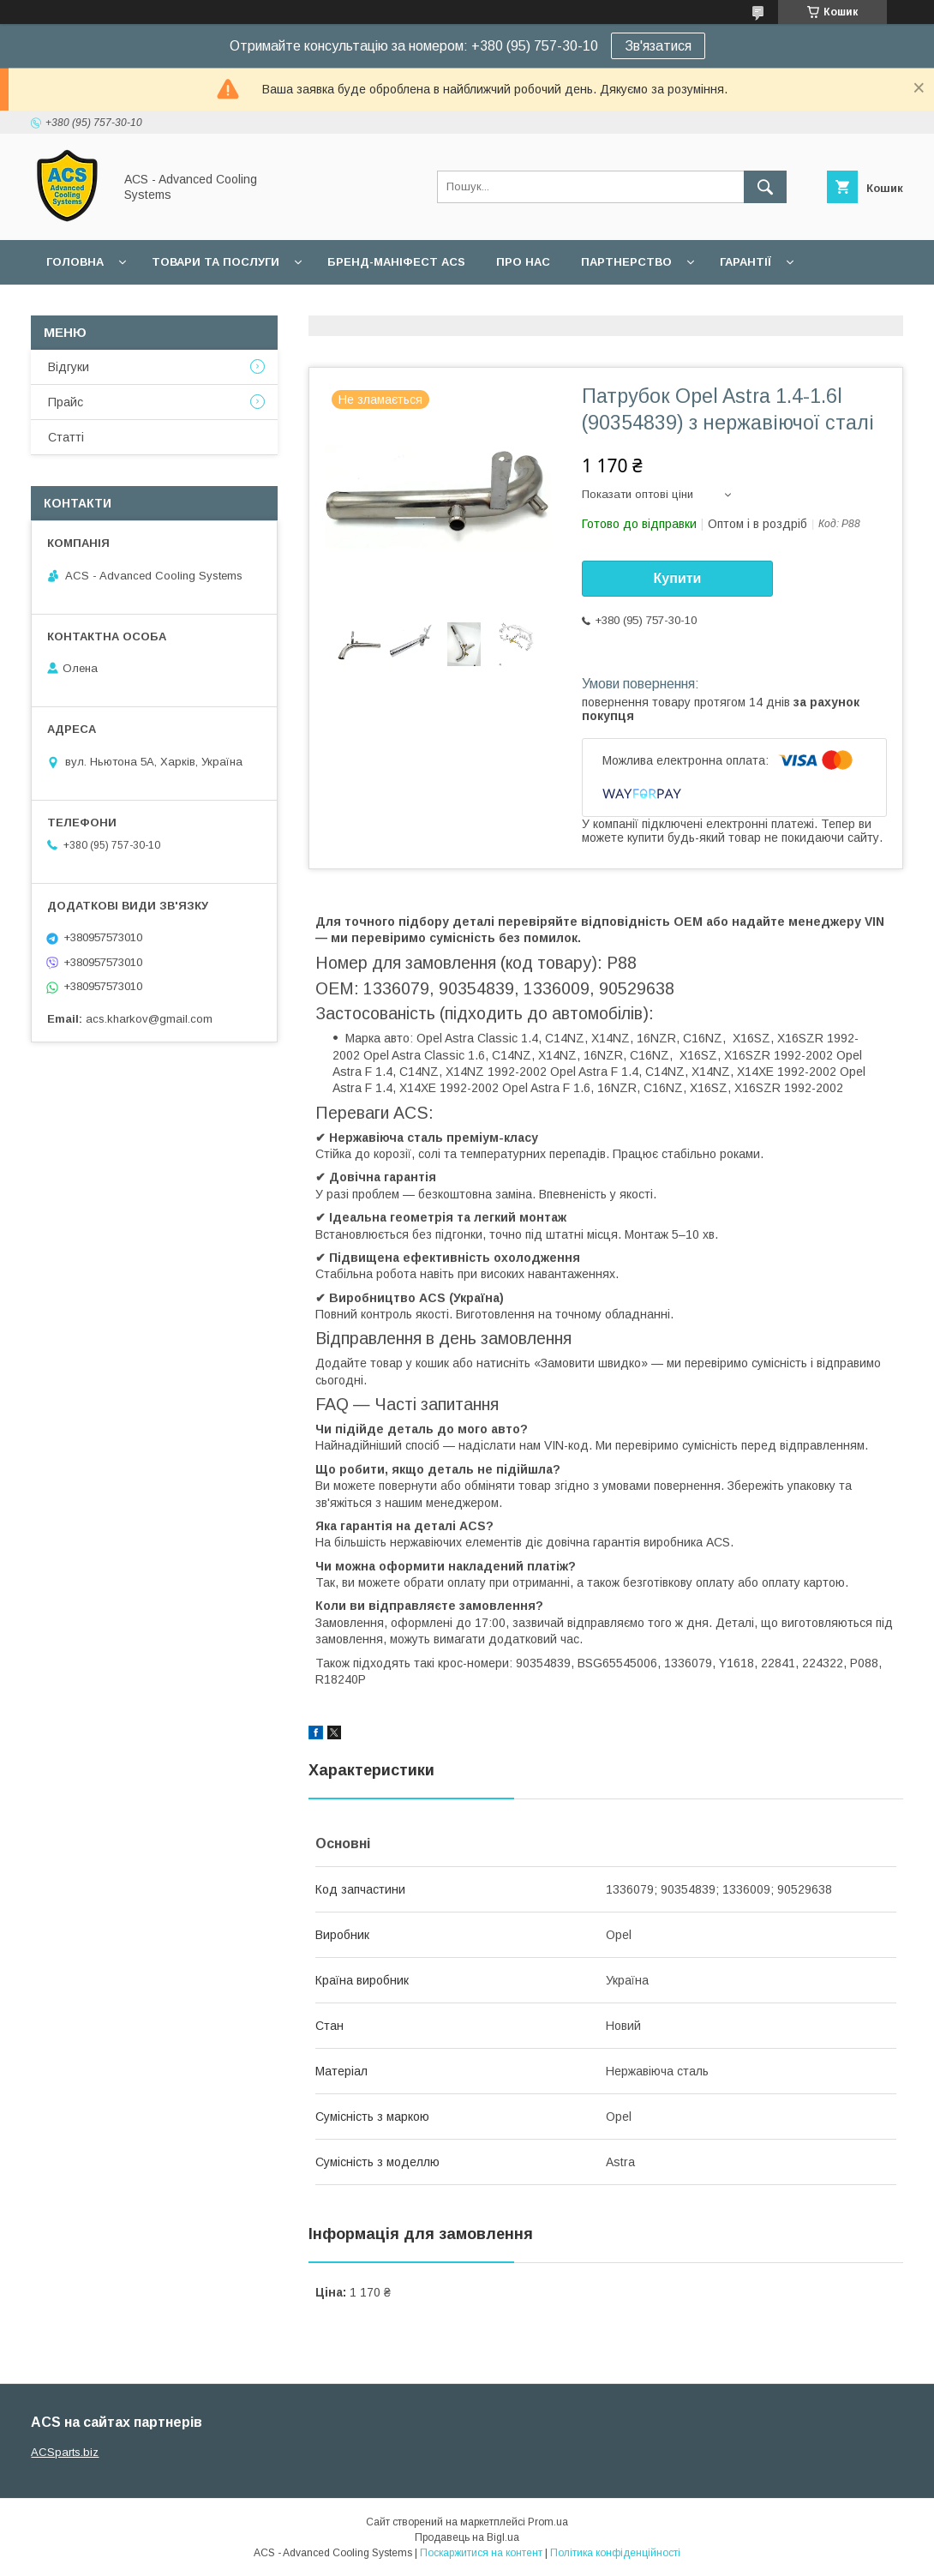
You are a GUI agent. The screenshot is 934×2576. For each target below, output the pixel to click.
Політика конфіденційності (615, 2553)
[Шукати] (765, 187)
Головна (75, 261)
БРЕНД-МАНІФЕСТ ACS (396, 261)
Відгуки (68, 367)
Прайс (65, 402)
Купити (678, 578)
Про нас (523, 261)
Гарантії (745, 261)
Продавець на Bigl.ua (467, 2537)
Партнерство (626, 261)
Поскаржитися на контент (481, 2553)
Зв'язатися (658, 46)
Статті (66, 437)
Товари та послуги (215, 261)
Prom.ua (548, 2522)
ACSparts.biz (65, 2452)
